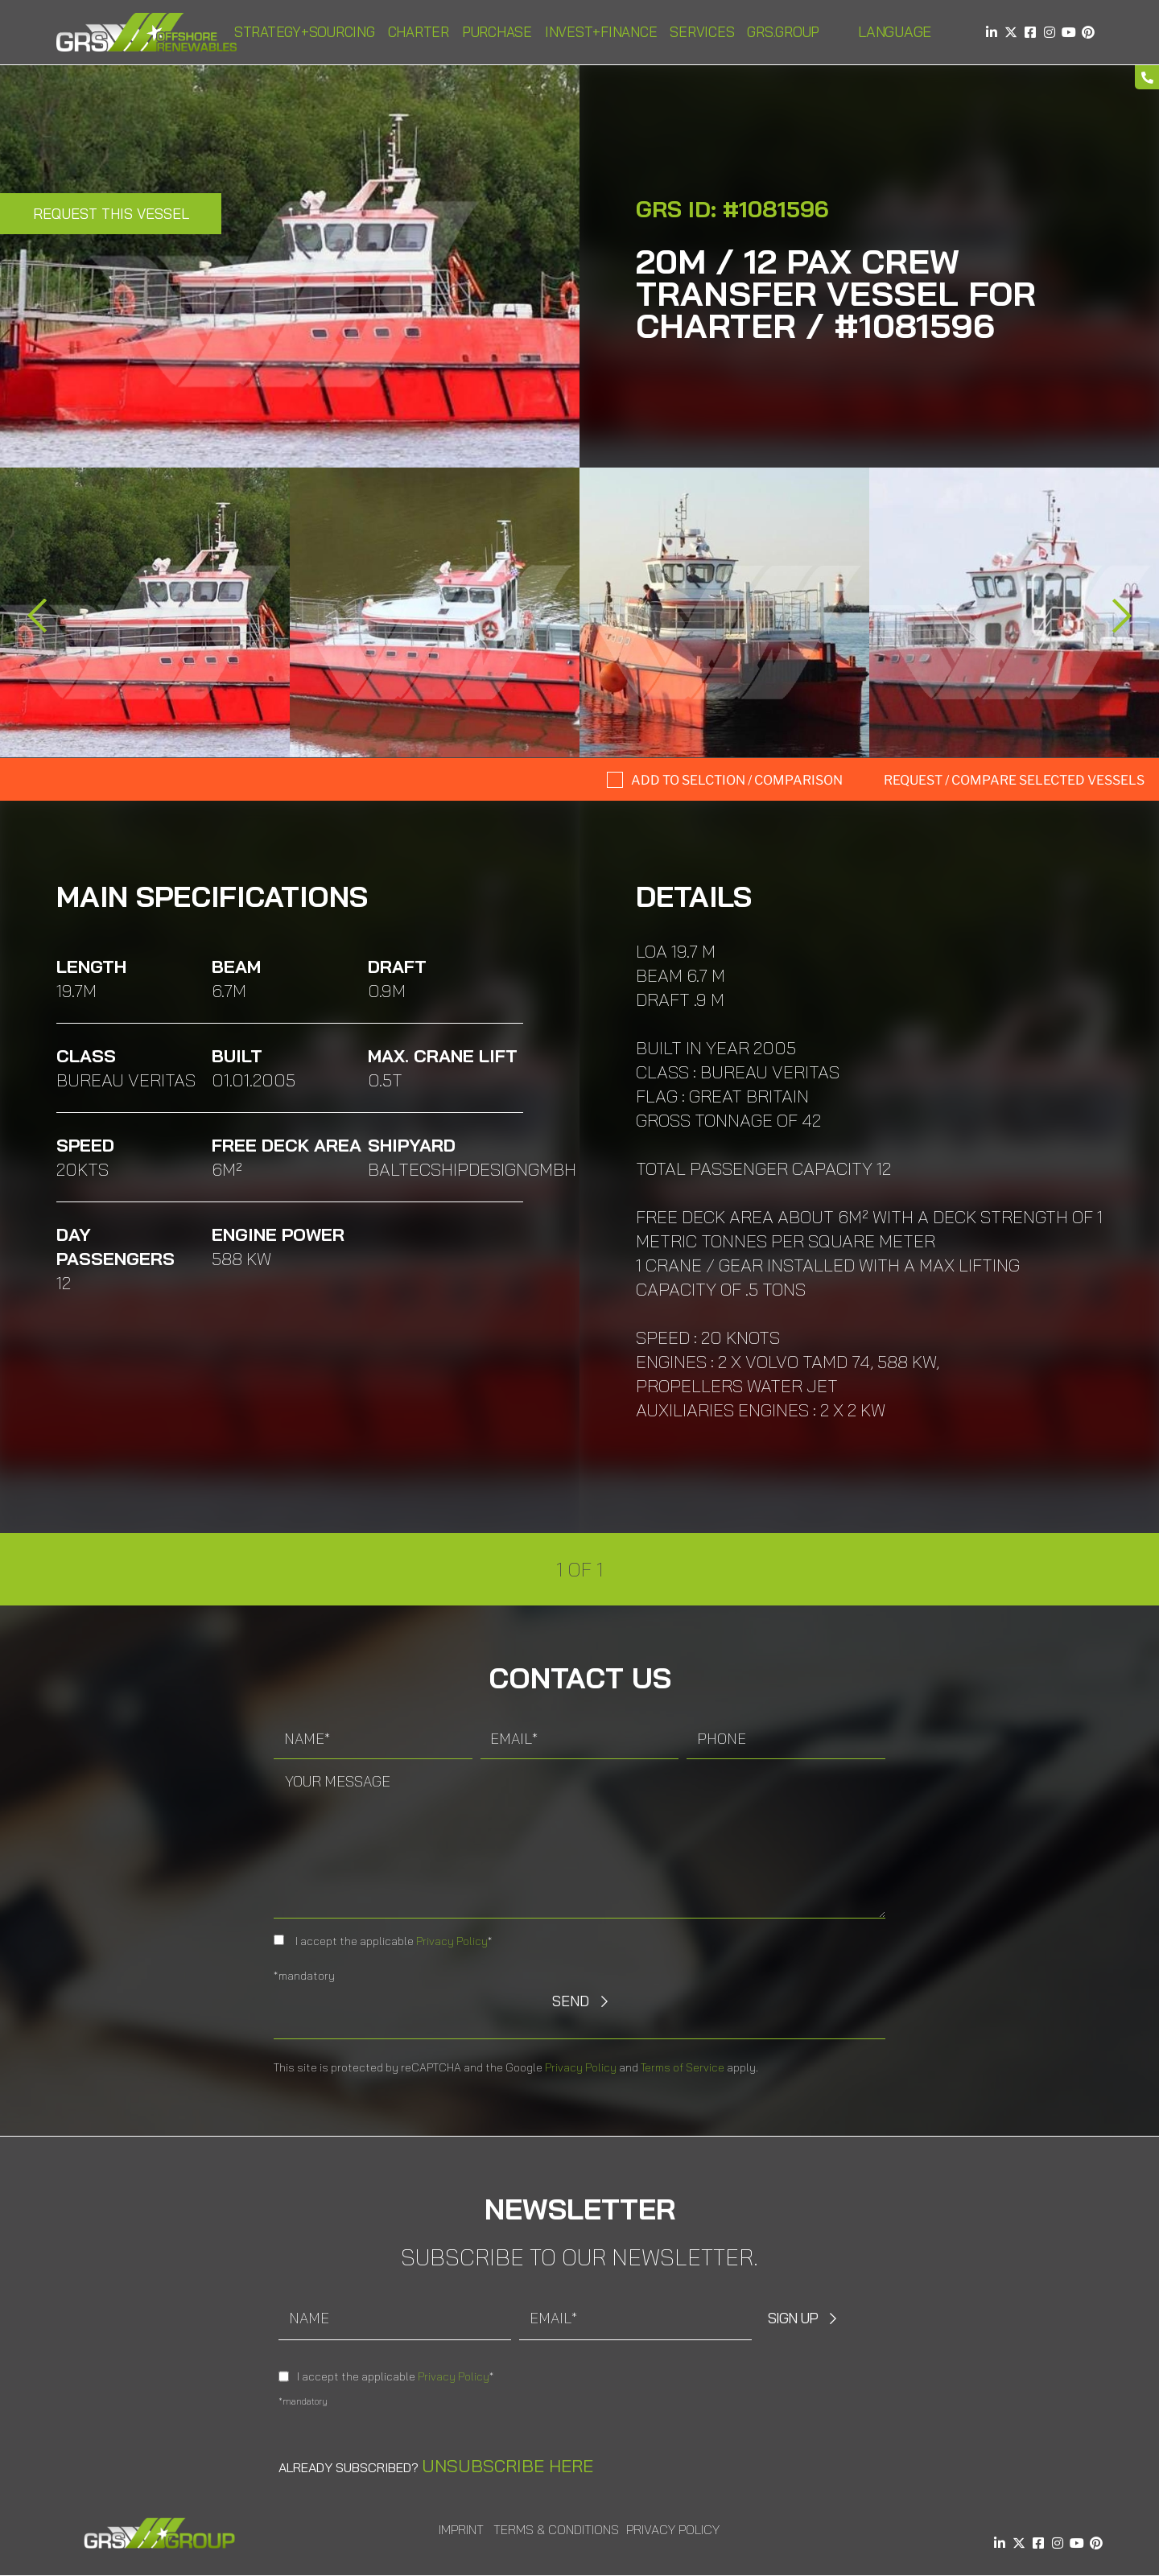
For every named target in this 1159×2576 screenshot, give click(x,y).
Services (702, 31)
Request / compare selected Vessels (1014, 780)
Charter (418, 31)
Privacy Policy (452, 1941)
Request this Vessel (111, 213)
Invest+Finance (601, 31)
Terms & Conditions (556, 2529)
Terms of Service (682, 2067)
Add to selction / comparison (737, 780)
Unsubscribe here (507, 2465)
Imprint (461, 2529)
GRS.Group (783, 31)
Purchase (497, 31)
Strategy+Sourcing (304, 31)
